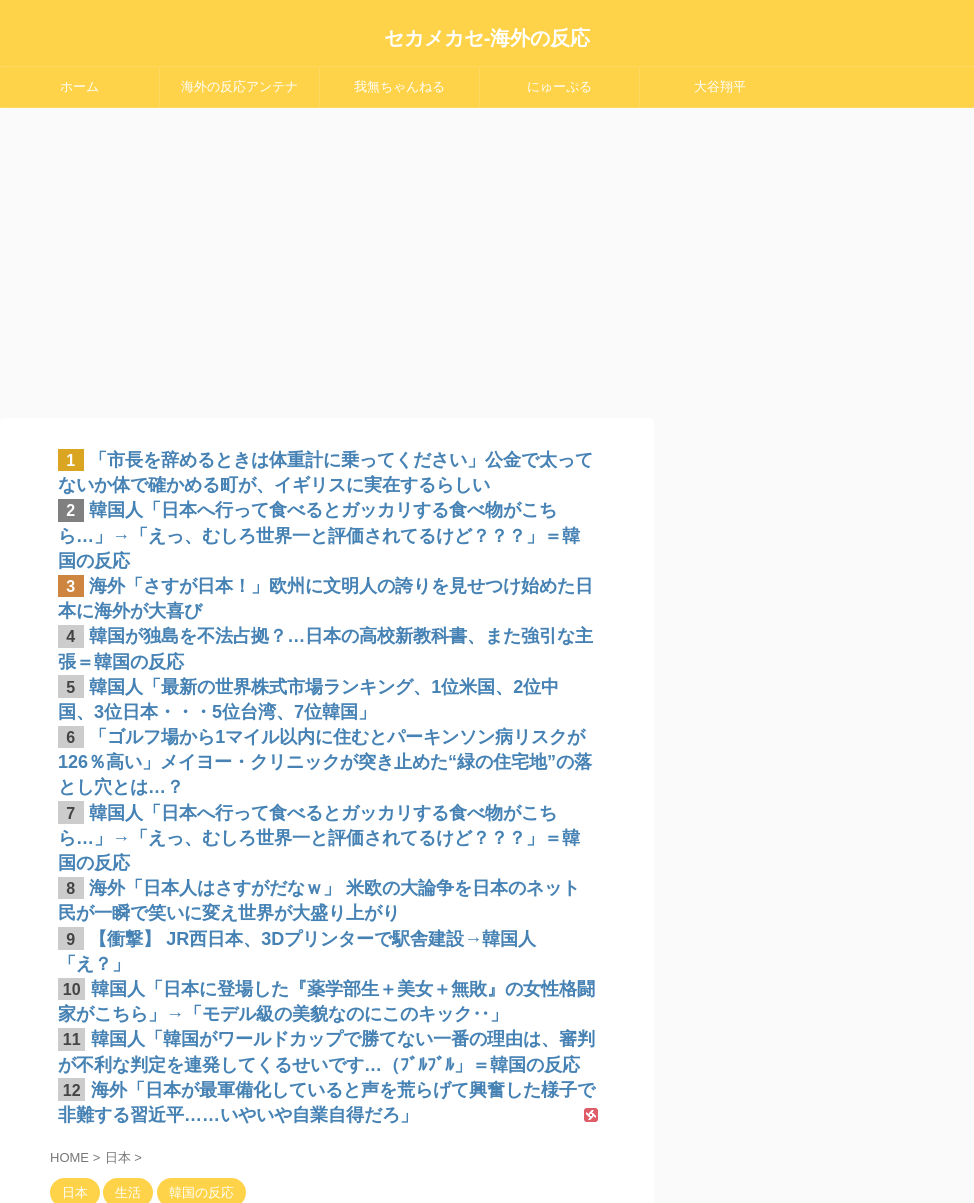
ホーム (79, 86)
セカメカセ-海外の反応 (487, 38)
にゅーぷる (559, 86)
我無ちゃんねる (399, 86)
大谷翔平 (720, 86)
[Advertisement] (487, 258)
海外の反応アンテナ (239, 86)
